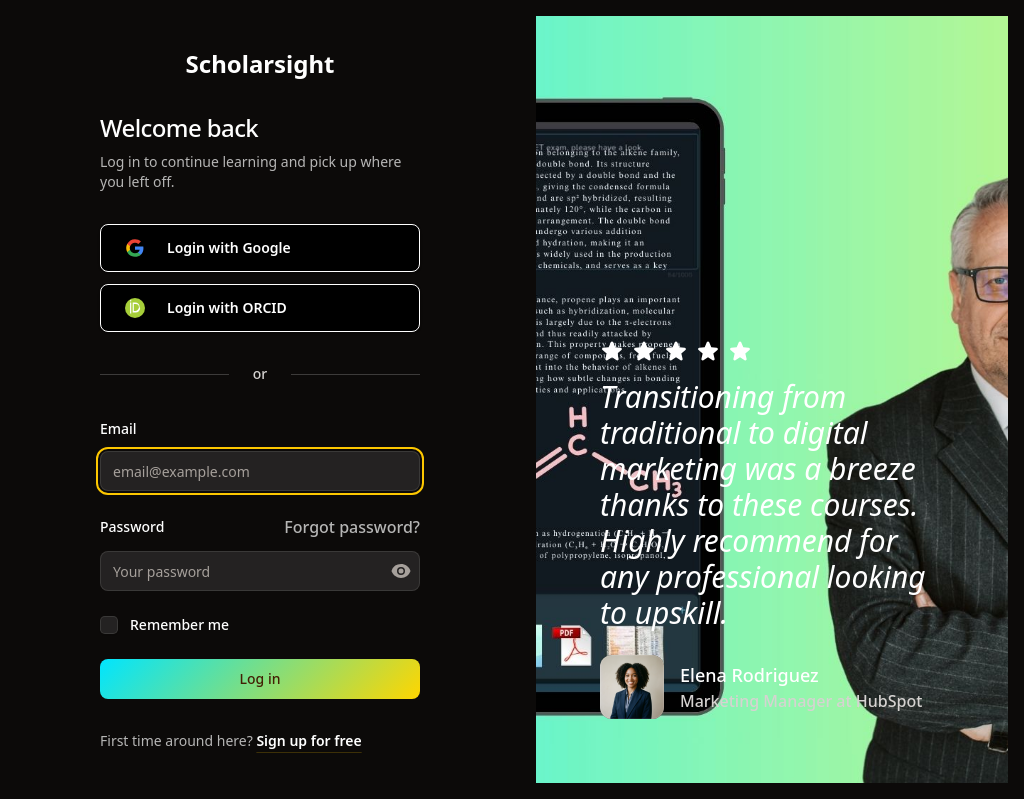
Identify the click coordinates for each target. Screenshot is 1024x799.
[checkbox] (109, 625)
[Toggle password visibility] (401, 571)
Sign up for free (308, 740)
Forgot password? (352, 527)
